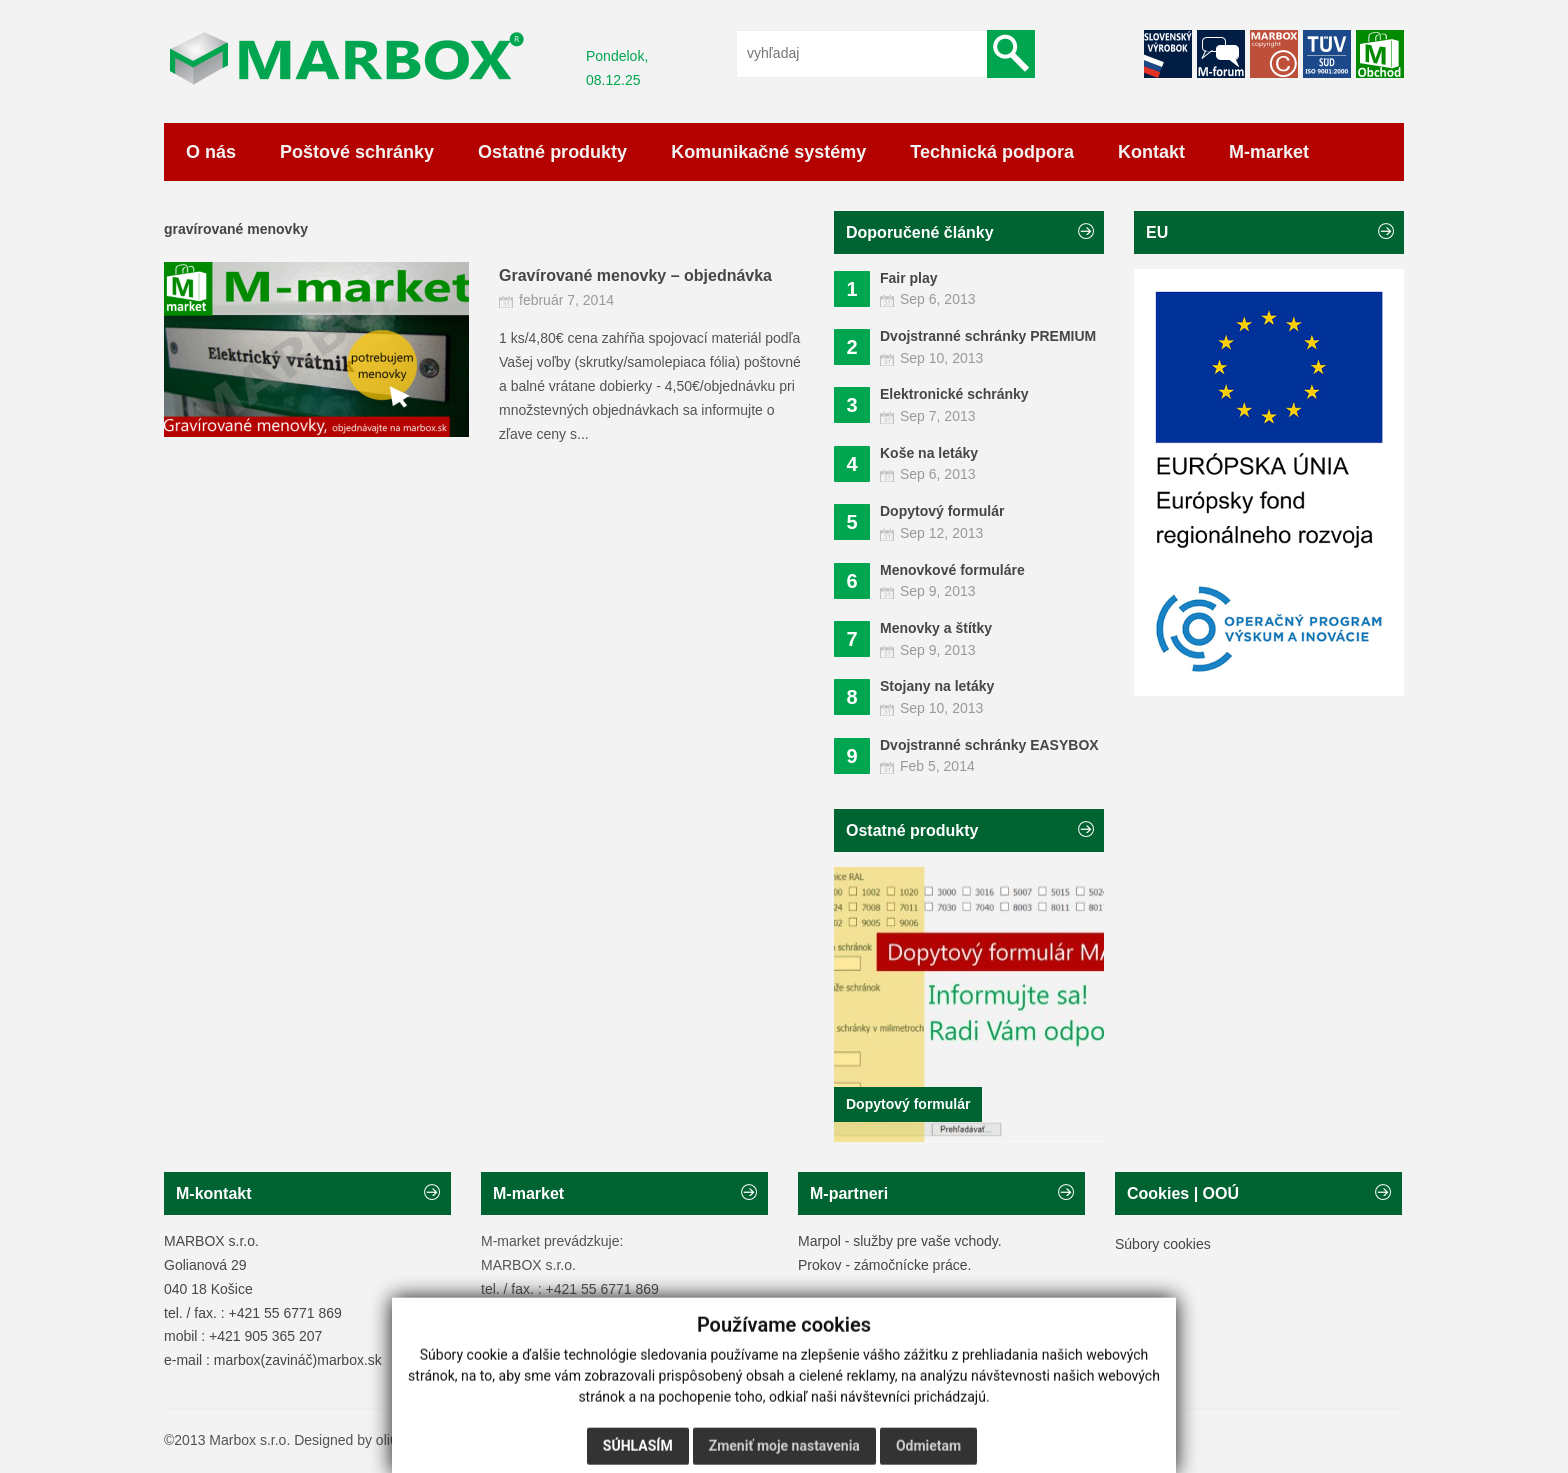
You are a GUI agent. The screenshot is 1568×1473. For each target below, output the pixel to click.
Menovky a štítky (936, 628)
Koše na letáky (929, 453)
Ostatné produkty (552, 152)
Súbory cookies (1163, 1244)
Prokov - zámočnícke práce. (885, 1265)
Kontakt (1151, 152)
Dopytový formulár (942, 511)
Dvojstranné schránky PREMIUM (988, 336)
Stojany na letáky (937, 686)
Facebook (1221, 54)
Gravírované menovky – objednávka (635, 275)
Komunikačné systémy (768, 152)
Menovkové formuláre (952, 570)
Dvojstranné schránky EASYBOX (989, 745)
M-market (1269, 152)
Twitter (1168, 54)
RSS (1380, 54)
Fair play (909, 278)
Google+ (1327, 54)
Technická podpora (992, 152)
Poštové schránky (357, 152)
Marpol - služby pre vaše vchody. (900, 1241)
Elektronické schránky (954, 394)
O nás (211, 152)
